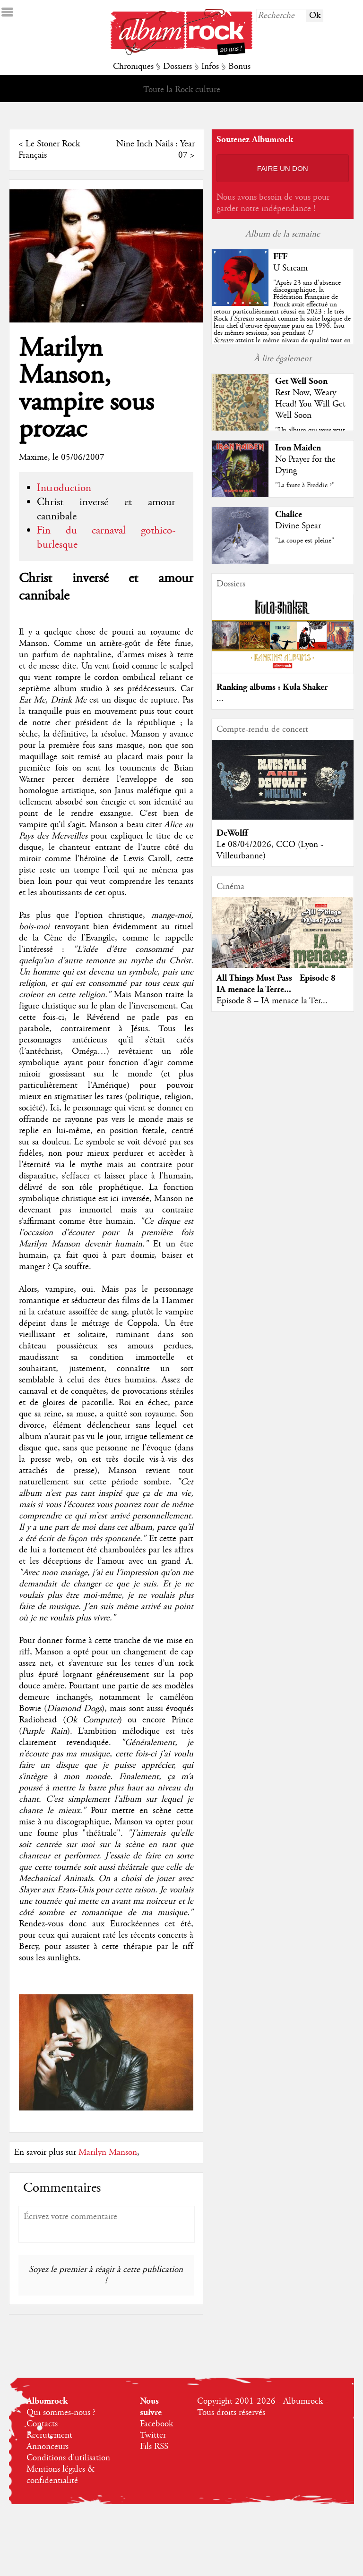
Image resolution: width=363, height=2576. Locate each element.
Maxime (33, 457)
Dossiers (177, 66)
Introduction (64, 488)
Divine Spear (298, 526)
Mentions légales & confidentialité (60, 2475)
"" (282, 318)
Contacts (42, 2424)
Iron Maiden (298, 447)
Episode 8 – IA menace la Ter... (272, 1001)
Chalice (288, 514)
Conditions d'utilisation (68, 2458)
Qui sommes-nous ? (60, 2412)
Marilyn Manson (107, 2152)
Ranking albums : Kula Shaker (272, 687)
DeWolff (232, 833)
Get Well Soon (301, 381)
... (220, 698)
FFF (280, 256)
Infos (210, 66)
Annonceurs (47, 2446)
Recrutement (49, 2435)
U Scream (290, 268)
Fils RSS (154, 2446)
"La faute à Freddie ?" (305, 485)
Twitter (153, 2435)
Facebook (156, 2424)
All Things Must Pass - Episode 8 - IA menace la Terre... (278, 984)
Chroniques (133, 66)
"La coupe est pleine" (304, 540)
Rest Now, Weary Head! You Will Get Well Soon (310, 404)
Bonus (239, 66)
